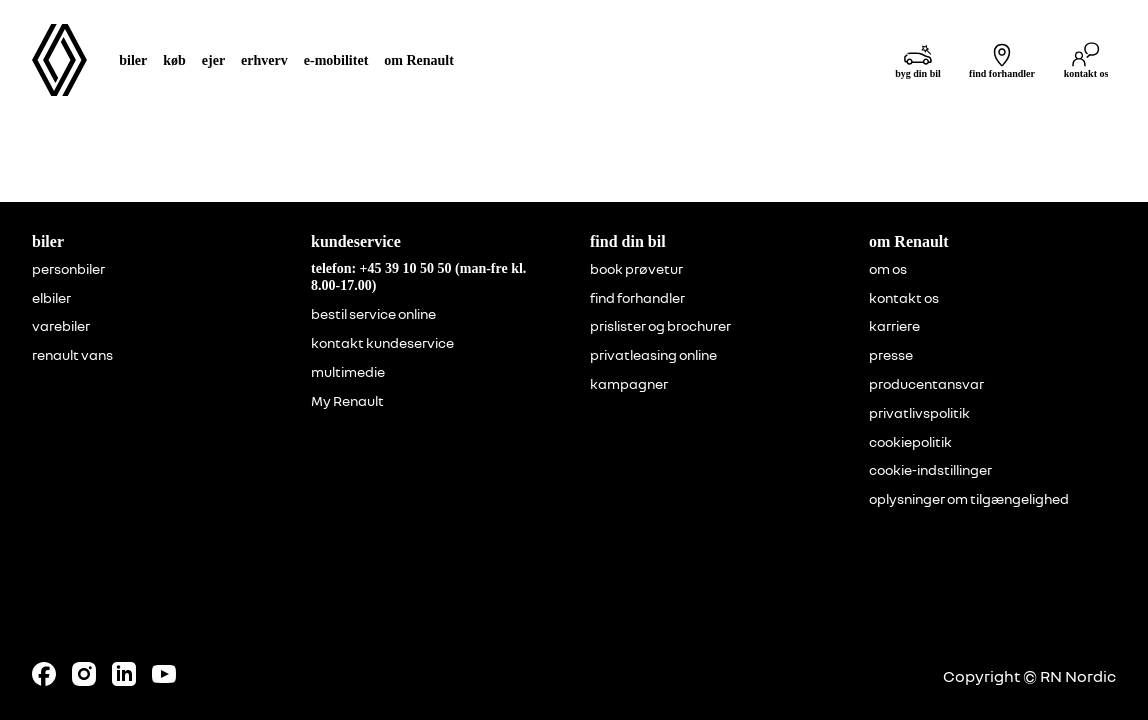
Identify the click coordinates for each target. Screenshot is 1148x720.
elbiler (51, 298)
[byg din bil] (918, 60)
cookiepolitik (910, 442)
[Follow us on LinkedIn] (124, 674)
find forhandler (637, 298)
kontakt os (904, 298)
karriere (894, 326)
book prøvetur (636, 269)
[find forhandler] (1002, 60)
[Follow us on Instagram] (84, 674)
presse (891, 355)
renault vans (72, 355)
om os (888, 269)
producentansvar (926, 384)
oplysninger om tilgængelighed (969, 499)
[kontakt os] (1086, 60)
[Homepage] (59, 60)
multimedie (348, 372)
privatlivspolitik (919, 413)
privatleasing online (653, 355)
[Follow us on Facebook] (44, 674)
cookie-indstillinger (930, 470)
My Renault (347, 401)
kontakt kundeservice (382, 343)
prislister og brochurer (660, 326)
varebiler (61, 326)
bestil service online (373, 314)
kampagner (629, 384)
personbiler (68, 269)
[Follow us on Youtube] (164, 674)
